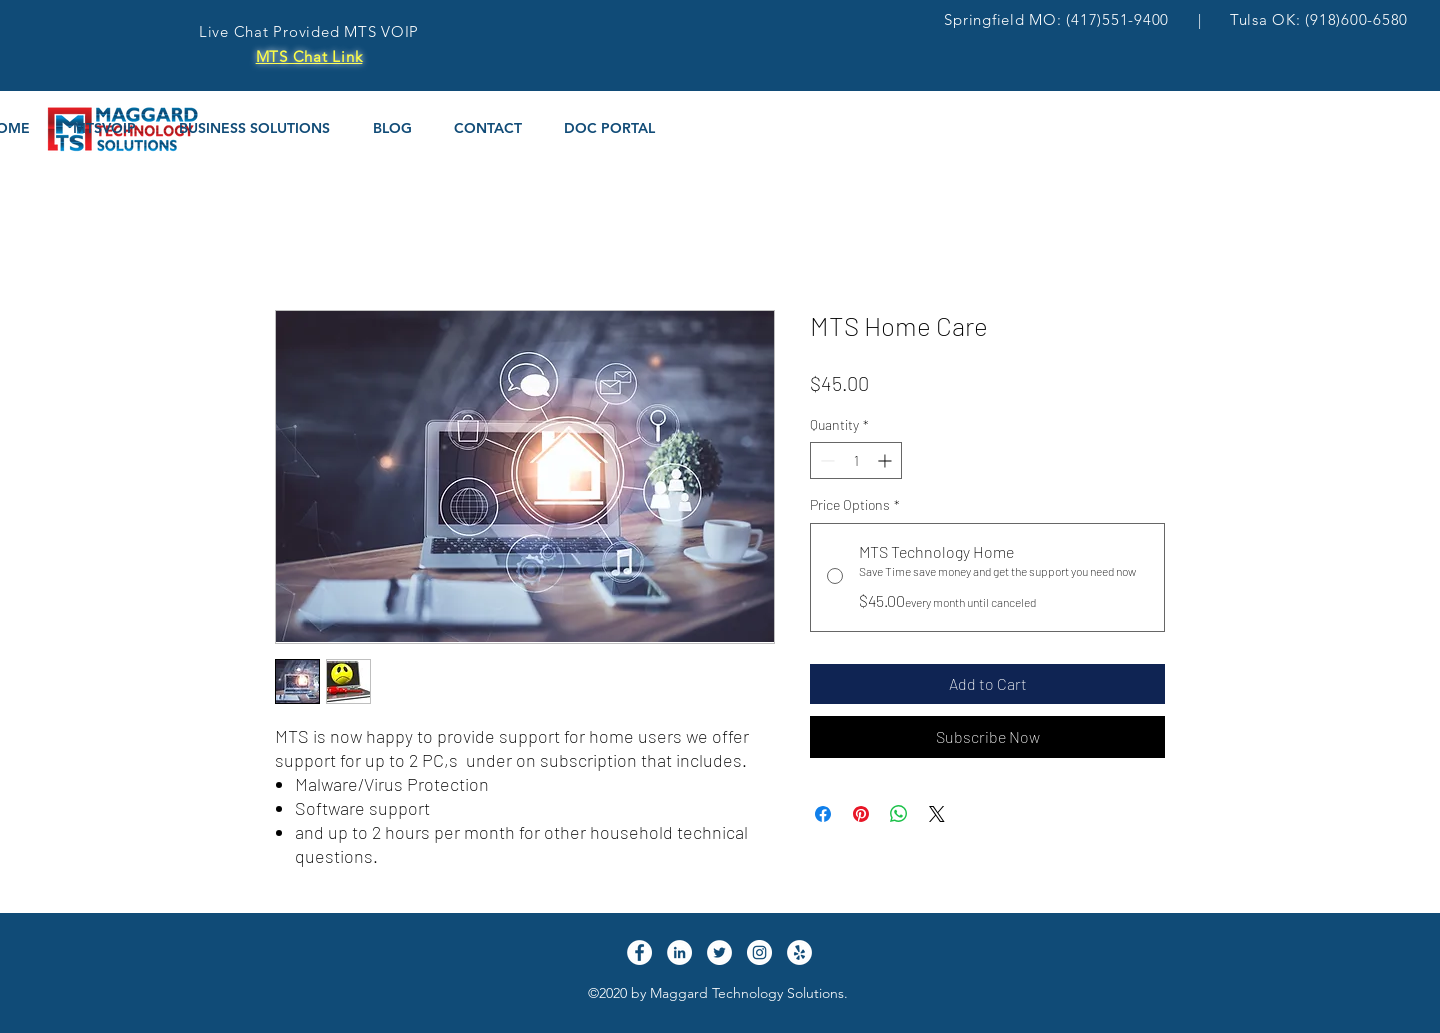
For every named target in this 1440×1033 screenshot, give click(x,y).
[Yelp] (799, 952)
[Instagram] (759, 952)
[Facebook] (639, 952)
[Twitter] (719, 952)
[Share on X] (937, 814)
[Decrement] (825, 460)
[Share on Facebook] (823, 814)
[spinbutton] (856, 460)
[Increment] (886, 460)
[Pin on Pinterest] (861, 814)
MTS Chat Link (309, 56)
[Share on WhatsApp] (899, 814)
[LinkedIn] (679, 952)
